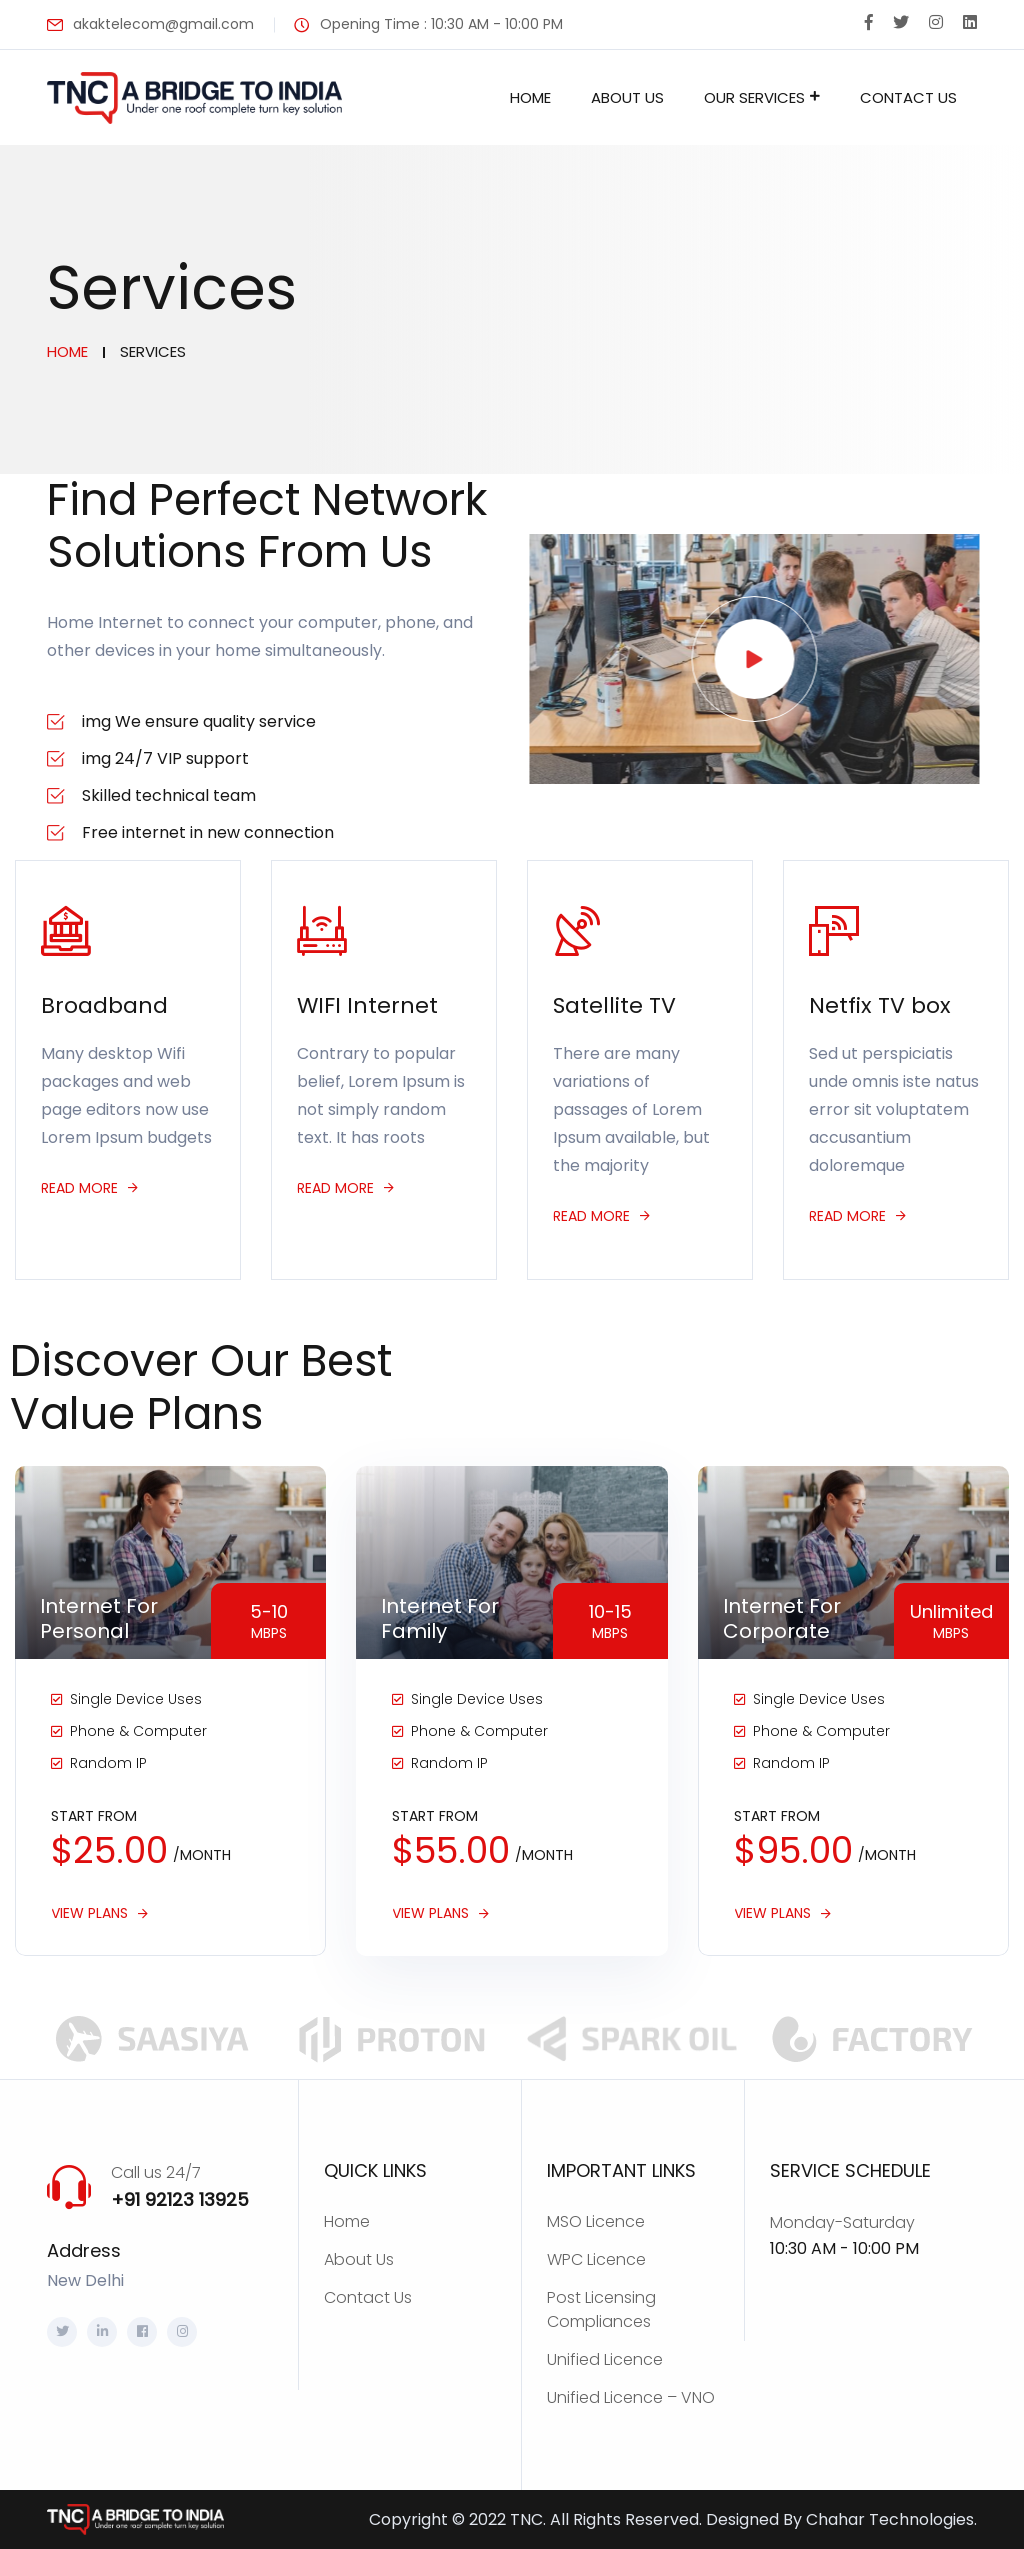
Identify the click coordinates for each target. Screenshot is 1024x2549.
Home (530, 97)
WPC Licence (596, 2259)
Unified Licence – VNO (631, 2397)
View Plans (89, 1913)
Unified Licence (605, 2359)
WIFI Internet (367, 1005)
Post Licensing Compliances (601, 2309)
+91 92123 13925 (180, 2199)
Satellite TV (614, 1005)
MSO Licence (596, 2221)
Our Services (754, 97)
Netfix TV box (880, 1005)
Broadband (104, 1005)
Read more (79, 1188)
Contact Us (908, 97)
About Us (627, 97)
